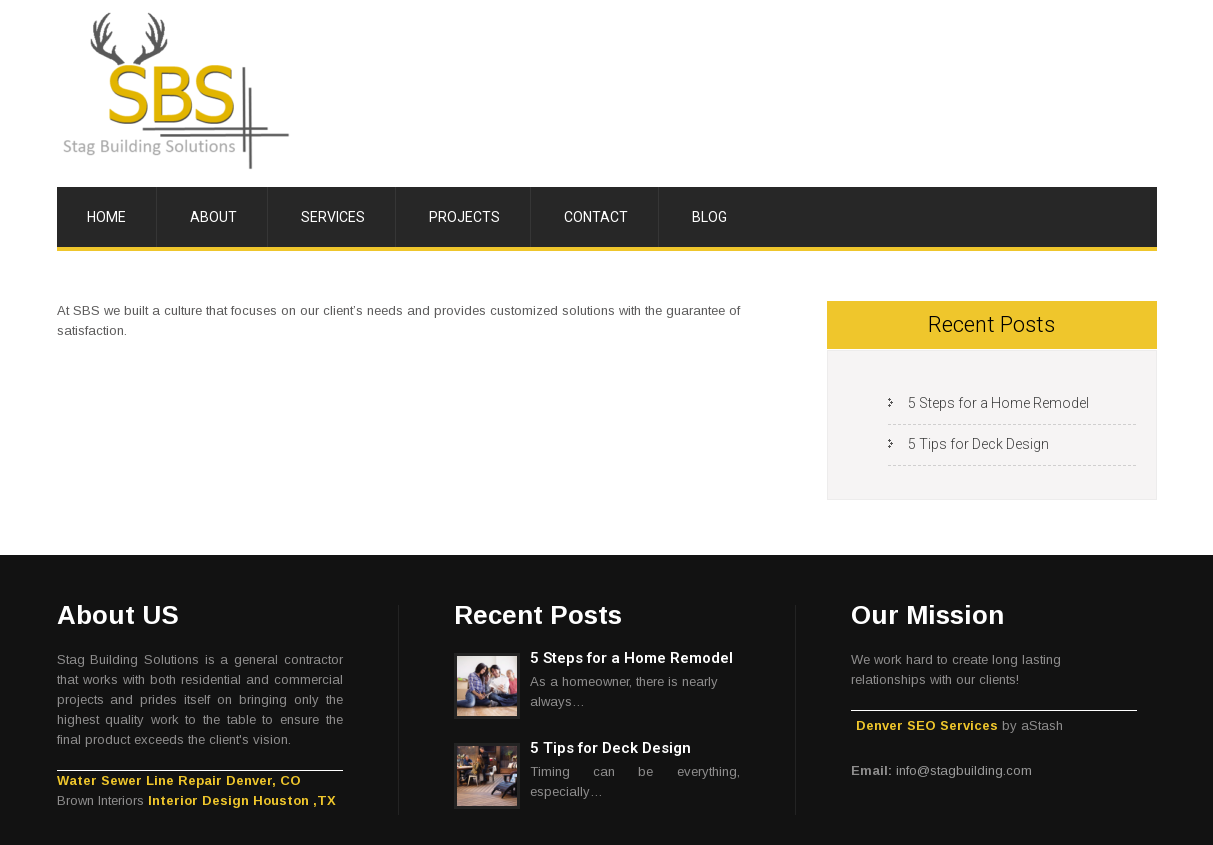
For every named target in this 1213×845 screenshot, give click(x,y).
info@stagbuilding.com (964, 770)
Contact (596, 217)
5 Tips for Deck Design (978, 444)
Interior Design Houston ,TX (242, 800)
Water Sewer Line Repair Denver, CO (179, 780)
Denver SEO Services (927, 725)
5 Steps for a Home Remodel (998, 403)
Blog (709, 217)
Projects (464, 217)
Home (106, 217)
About (213, 217)
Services (333, 217)
